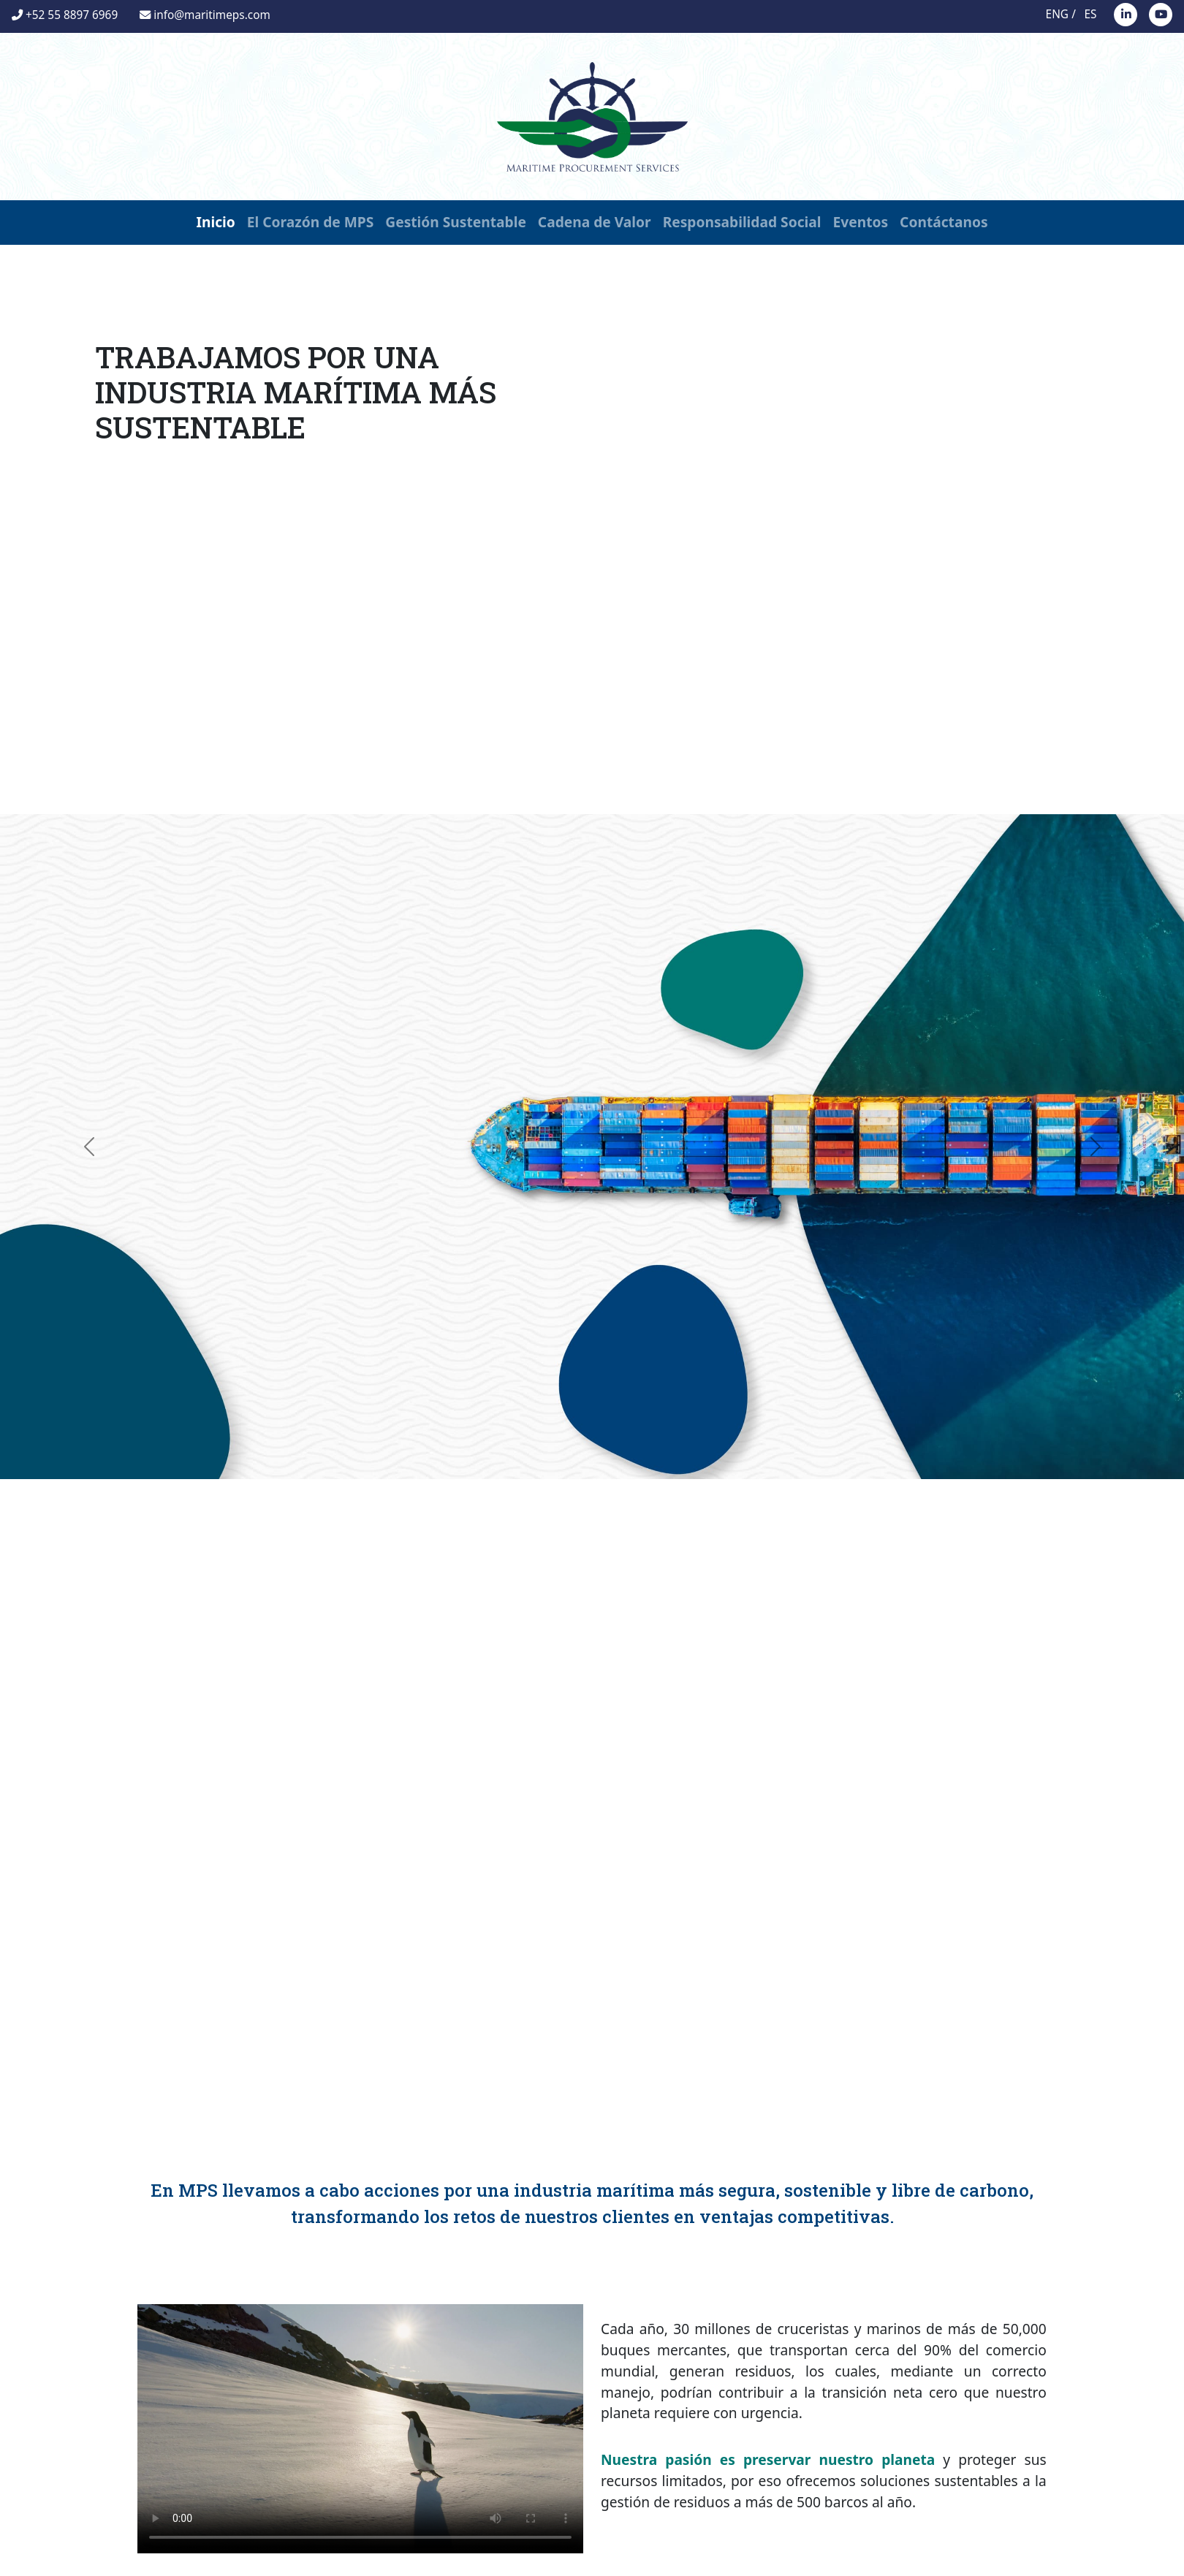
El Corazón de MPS (310, 222)
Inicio (215, 222)
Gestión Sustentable (455, 222)
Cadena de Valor (594, 222)
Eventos (861, 222)
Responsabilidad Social (742, 222)
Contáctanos (943, 222)
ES (1091, 14)
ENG (1057, 14)
